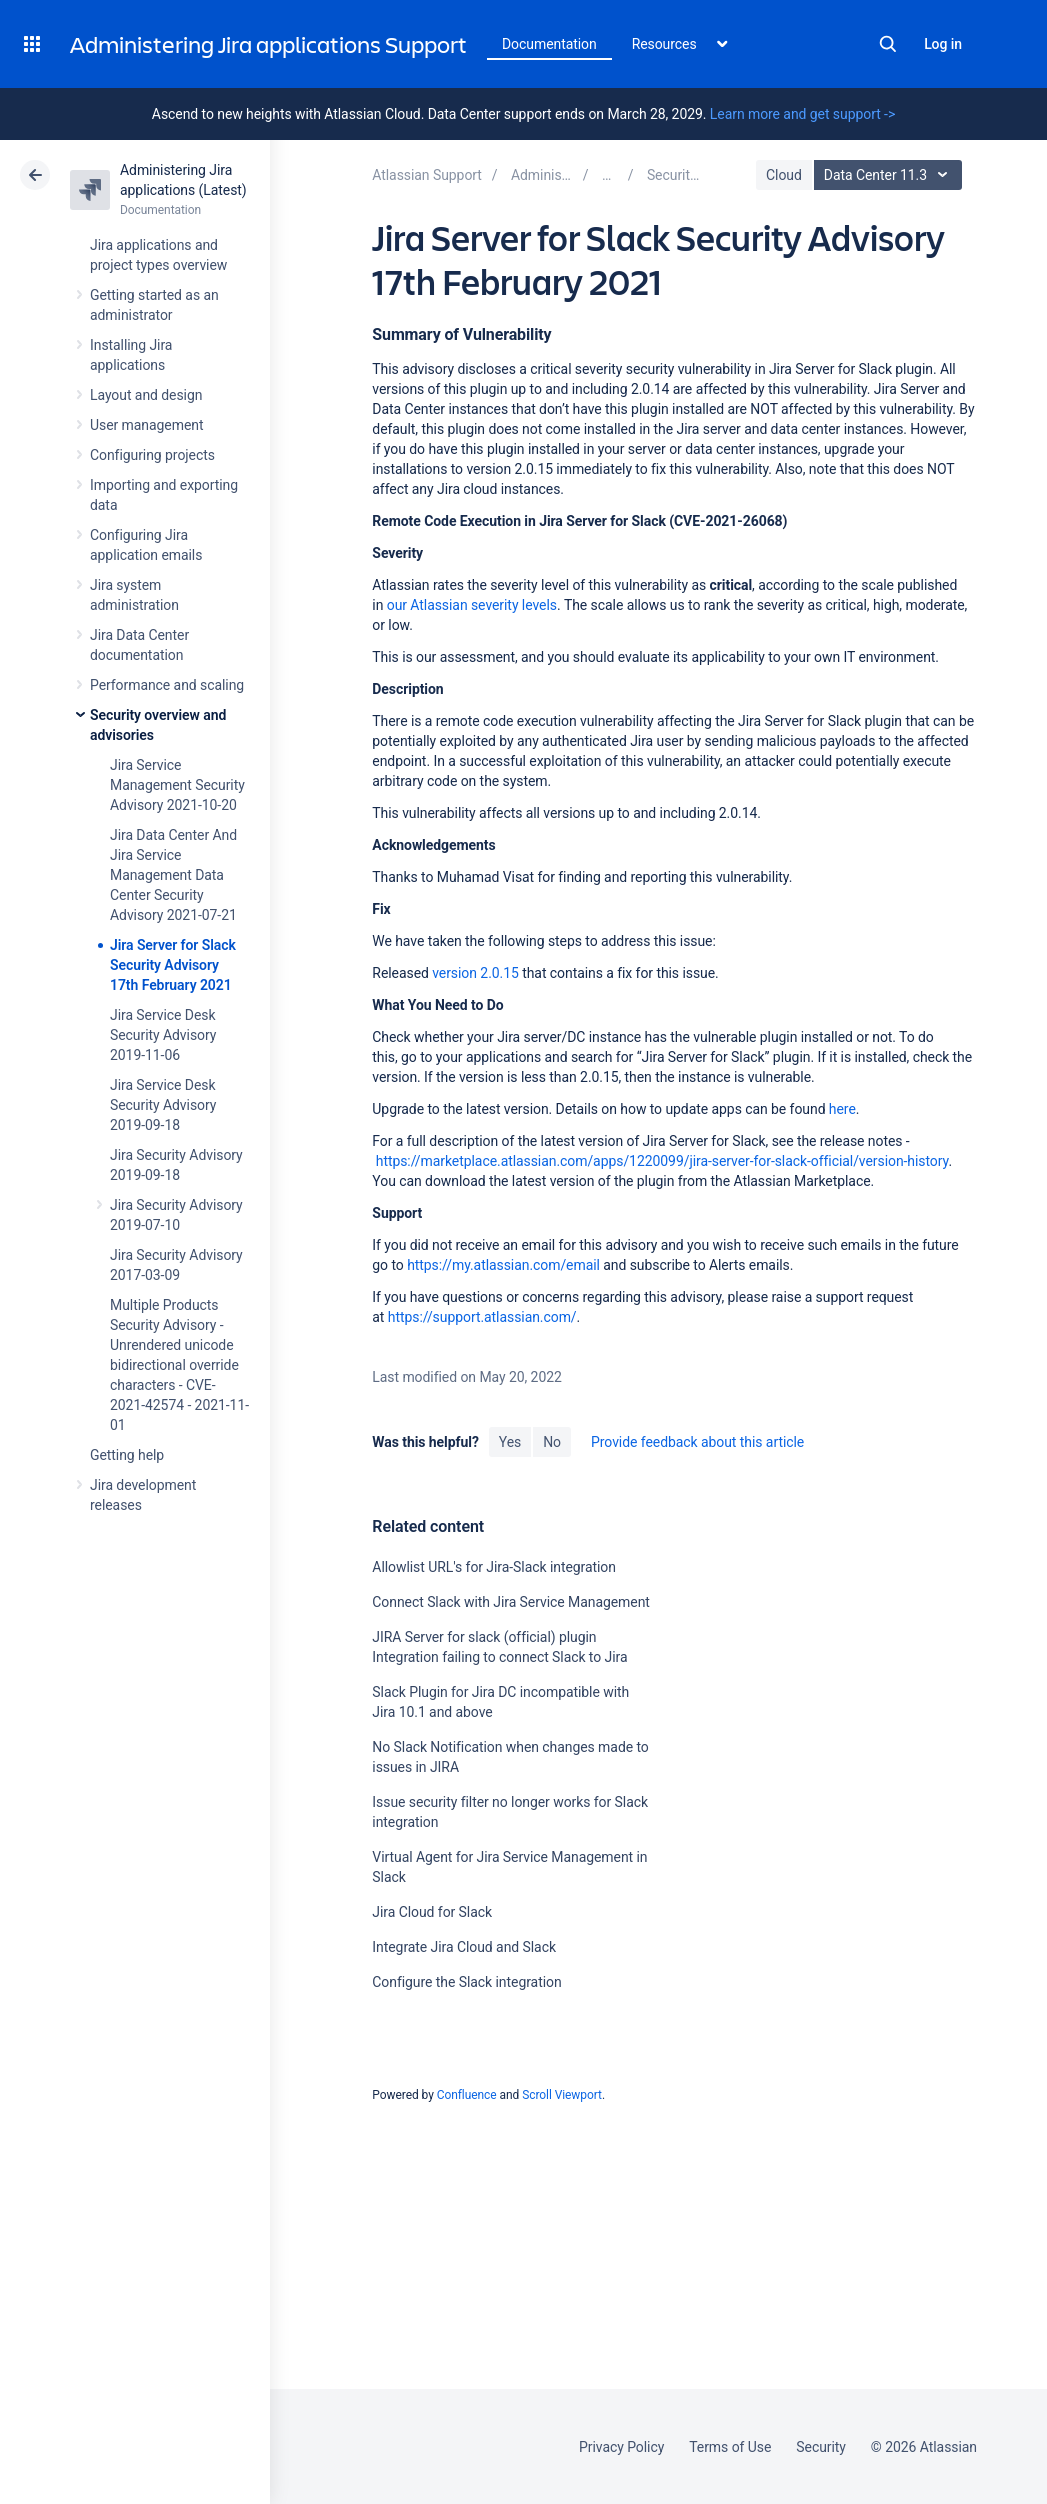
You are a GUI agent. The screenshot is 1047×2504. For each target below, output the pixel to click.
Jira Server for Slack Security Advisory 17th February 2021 (173, 965)
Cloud (784, 175)
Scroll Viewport (562, 2095)
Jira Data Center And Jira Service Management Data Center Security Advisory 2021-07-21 (173, 875)
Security (821, 2447)
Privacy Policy (621, 2447)
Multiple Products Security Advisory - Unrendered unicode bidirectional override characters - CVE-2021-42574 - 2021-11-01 (179, 1365)
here (842, 1109)
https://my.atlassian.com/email (503, 1265)
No (552, 1442)
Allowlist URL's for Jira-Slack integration (494, 1567)
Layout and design (146, 395)
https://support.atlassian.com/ (482, 1317)
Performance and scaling (167, 685)
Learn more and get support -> (802, 114)
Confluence (467, 2095)
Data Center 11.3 (890, 175)
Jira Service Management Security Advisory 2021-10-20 (177, 785)
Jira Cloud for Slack (432, 1912)
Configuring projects (152, 455)
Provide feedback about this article (697, 1442)
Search (888, 44)
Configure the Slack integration (466, 1982)
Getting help (127, 1455)
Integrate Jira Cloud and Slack (464, 1947)
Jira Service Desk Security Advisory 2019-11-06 (163, 1035)
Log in (943, 44)
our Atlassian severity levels (472, 605)
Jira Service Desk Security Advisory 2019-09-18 (163, 1105)
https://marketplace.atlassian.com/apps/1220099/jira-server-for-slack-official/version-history (662, 1161)
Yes (510, 1442)
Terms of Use (730, 2447)
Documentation (549, 44)
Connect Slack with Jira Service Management (511, 1602)
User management (146, 425)
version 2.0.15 (475, 973)
